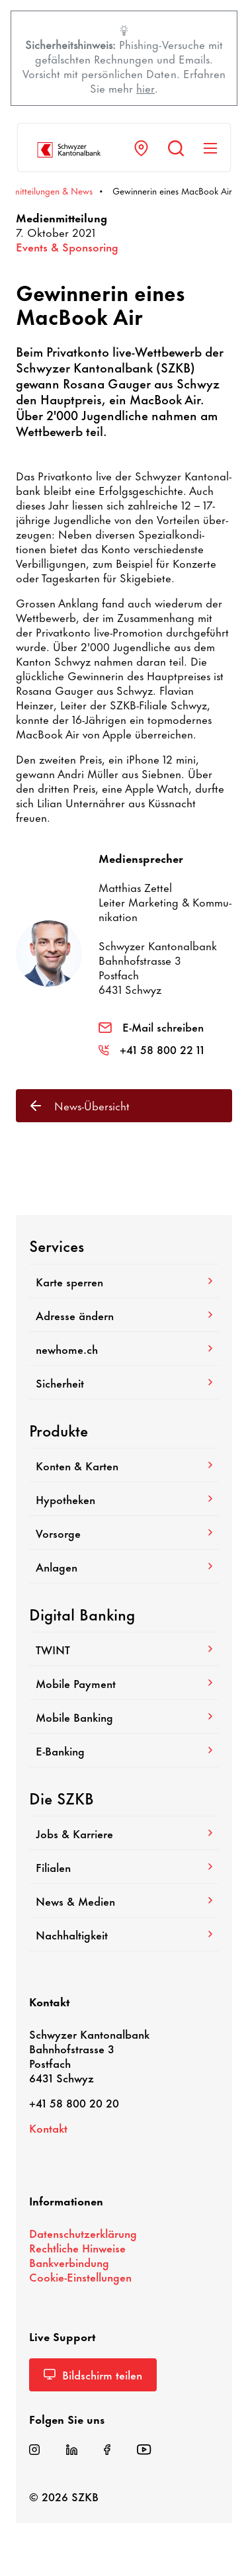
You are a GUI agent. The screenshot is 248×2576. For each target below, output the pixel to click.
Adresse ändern (124, 1314)
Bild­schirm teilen (93, 2374)
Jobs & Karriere (124, 1833)
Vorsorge (124, 1532)
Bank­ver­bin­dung (69, 2261)
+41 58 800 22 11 (151, 1049)
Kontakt (48, 2127)
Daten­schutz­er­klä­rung (83, 2232)
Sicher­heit (124, 1382)
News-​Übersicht (80, 1105)
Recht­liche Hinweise (77, 2247)
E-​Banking (124, 1750)
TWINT (124, 1649)
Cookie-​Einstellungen (80, 2276)
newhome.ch (124, 1348)
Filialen (124, 1866)
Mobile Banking (124, 1716)
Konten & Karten (124, 1465)
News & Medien (124, 1900)
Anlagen (124, 1566)
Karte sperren (124, 1281)
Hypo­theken (124, 1498)
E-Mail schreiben (151, 1026)
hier (145, 87)
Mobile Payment (124, 1682)
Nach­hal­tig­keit (124, 1934)
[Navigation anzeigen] (210, 148)
